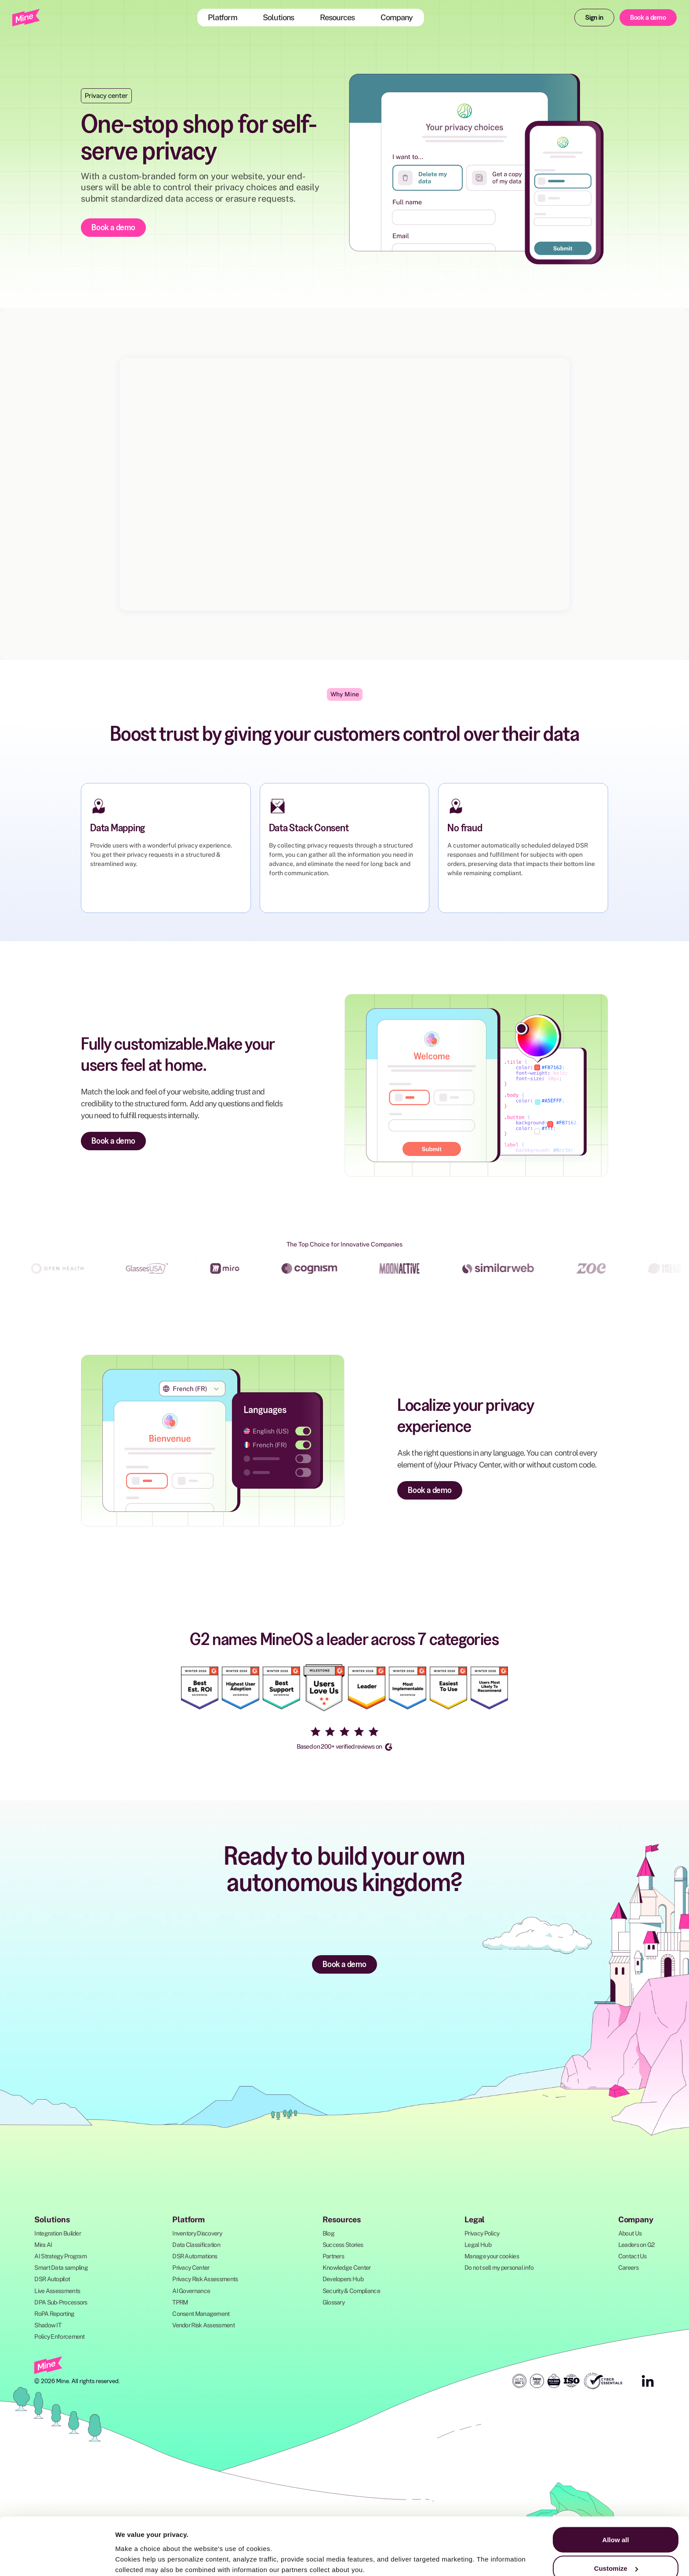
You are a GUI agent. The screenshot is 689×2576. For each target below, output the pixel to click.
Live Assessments (57, 2290)
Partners (333, 2256)
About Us (630, 2233)
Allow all (615, 2495)
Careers (628, 2267)
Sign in (594, 17)
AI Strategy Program (60, 2256)
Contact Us (632, 2256)
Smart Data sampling (61, 2267)
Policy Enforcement (59, 2336)
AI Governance (191, 2290)
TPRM (180, 2302)
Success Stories (343, 2244)
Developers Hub (343, 2279)
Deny (616, 2552)
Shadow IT (47, 2325)
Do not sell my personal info (498, 2267)
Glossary (333, 2302)
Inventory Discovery (197, 2233)
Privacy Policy (481, 2233)
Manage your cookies (491, 2256)
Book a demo (648, 17)
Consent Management (200, 2313)
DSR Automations (195, 2256)
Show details (135, 2549)
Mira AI (43, 2244)
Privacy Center (190, 2267)
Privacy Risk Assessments (205, 2279)
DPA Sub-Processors (60, 2302)
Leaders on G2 (636, 2244)
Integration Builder (57, 2233)
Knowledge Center (347, 2267)
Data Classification (196, 2244)
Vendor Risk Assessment (203, 2325)
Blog (328, 2233)
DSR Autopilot (52, 2279)
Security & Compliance (351, 2290)
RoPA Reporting (54, 2313)
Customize (616, 2524)
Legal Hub (477, 2244)
